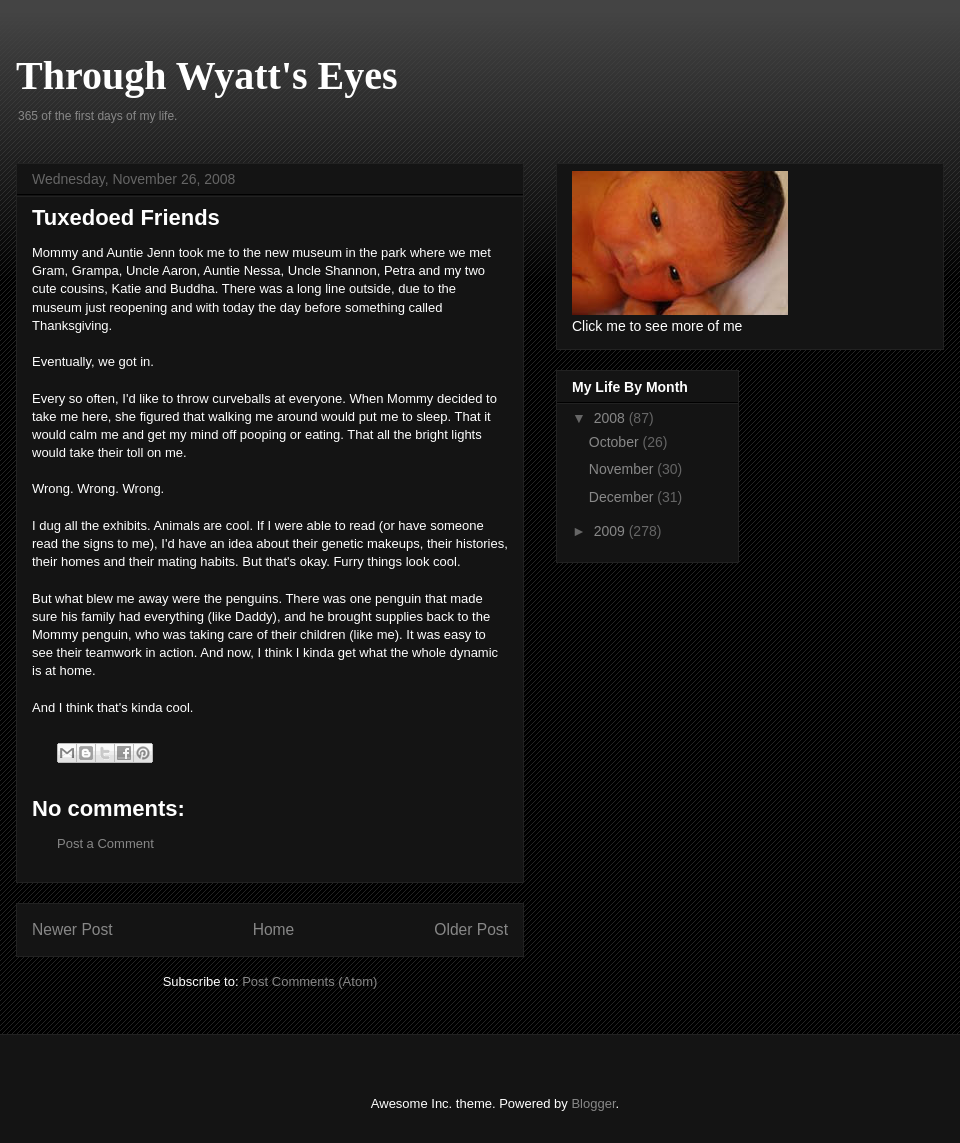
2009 (611, 531)
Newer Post (72, 929)
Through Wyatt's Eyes (207, 75)
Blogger (593, 1103)
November (623, 469)
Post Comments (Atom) (309, 981)
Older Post (471, 929)
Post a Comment (105, 843)
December (623, 497)
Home (274, 929)
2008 (611, 418)
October (616, 442)
